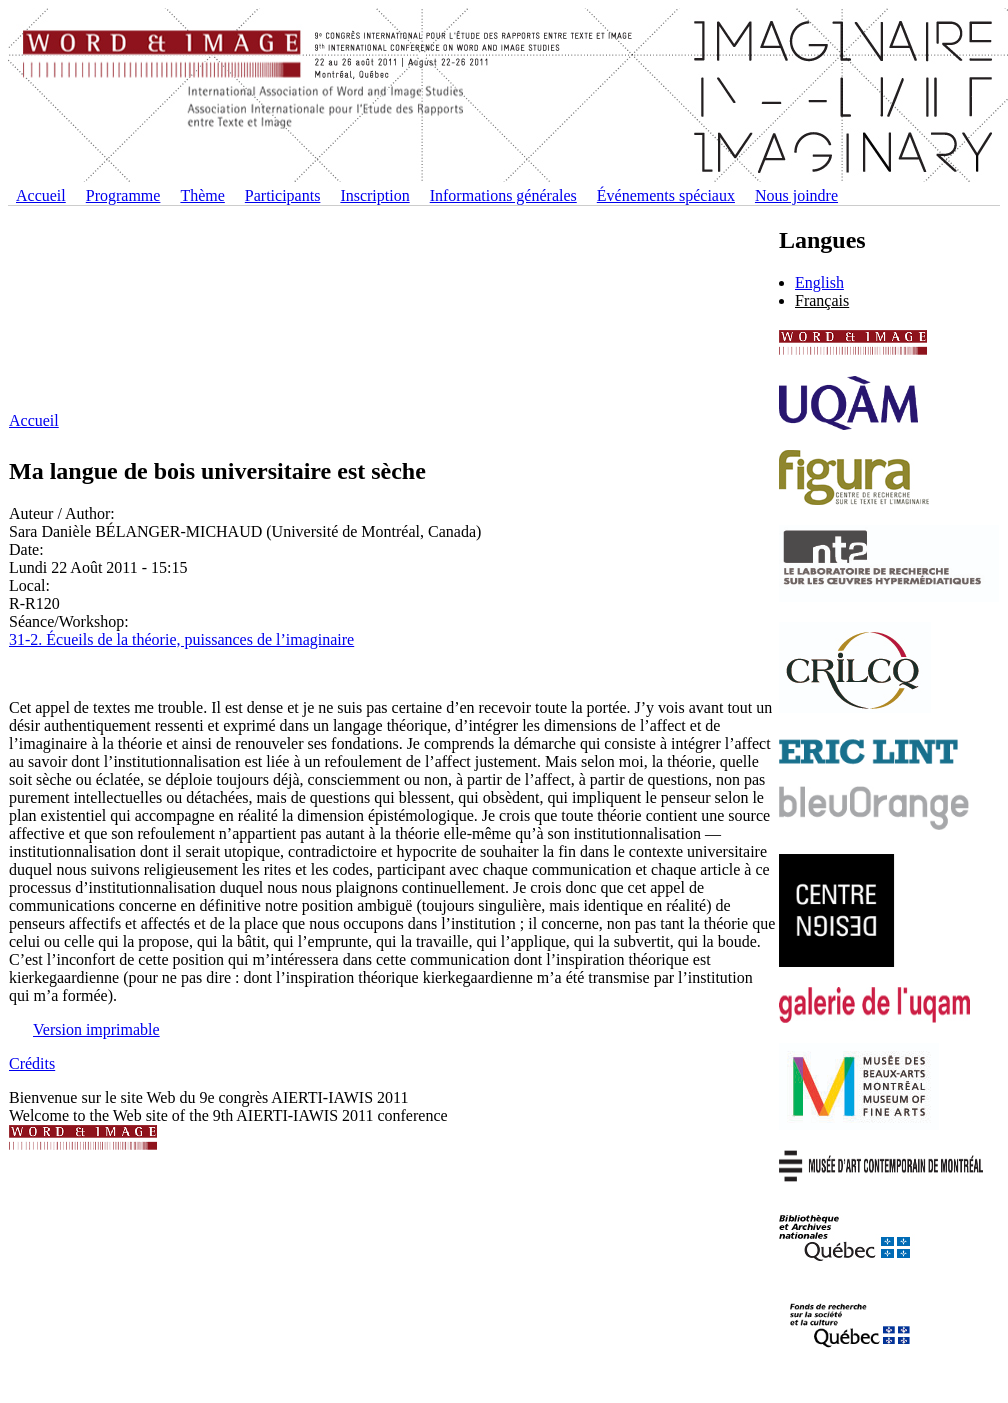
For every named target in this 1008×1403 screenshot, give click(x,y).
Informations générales (503, 195)
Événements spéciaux (666, 195)
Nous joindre (796, 195)
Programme (123, 195)
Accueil (41, 195)
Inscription (374, 195)
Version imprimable (96, 1029)
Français (822, 300)
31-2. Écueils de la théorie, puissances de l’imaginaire (181, 639)
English (819, 282)
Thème (202, 195)
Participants (283, 195)
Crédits (32, 1063)
